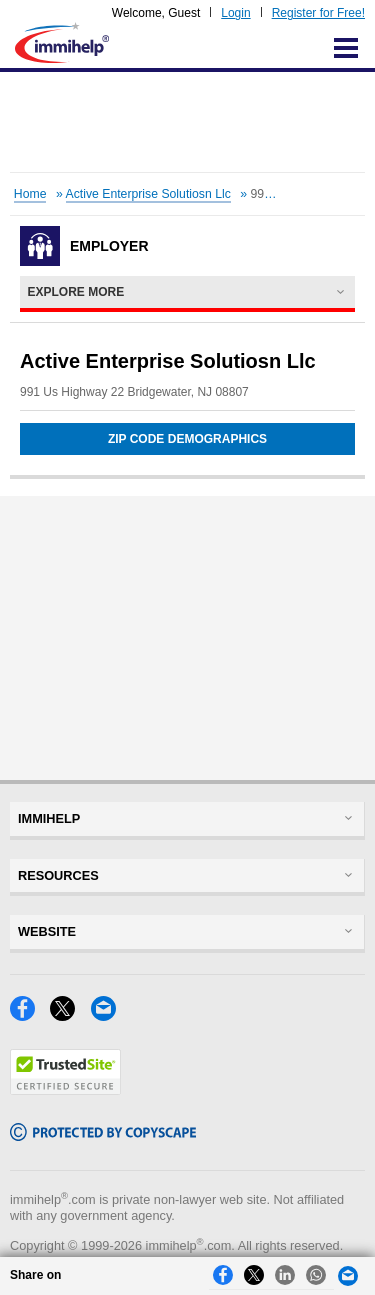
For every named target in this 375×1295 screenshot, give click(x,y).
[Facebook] (30, 1015)
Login (235, 13)
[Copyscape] (103, 1135)
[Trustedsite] (65, 1089)
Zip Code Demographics (187, 439)
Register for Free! (318, 13)
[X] (70, 1015)
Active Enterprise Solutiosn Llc (148, 194)
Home (30, 194)
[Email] (109, 1015)
